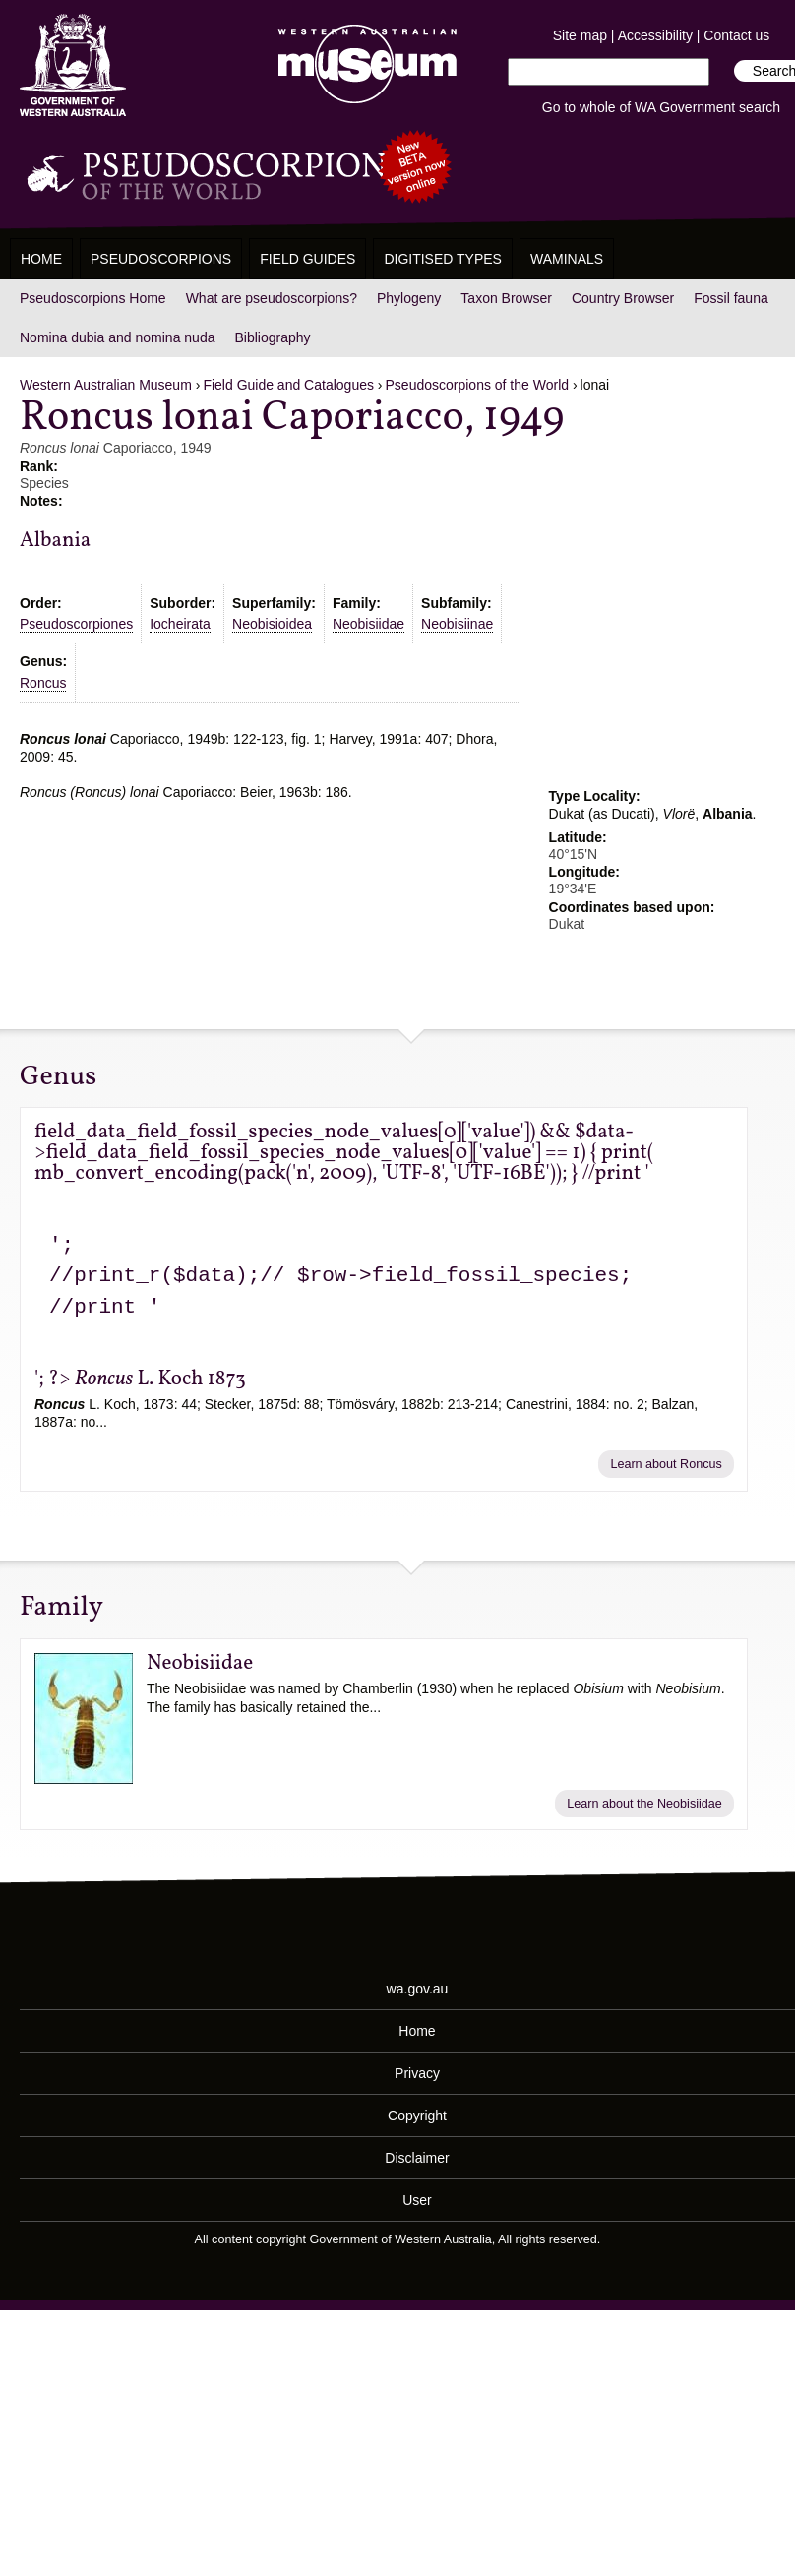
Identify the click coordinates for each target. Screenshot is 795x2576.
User (417, 2200)
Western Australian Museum (363, 65)
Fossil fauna (730, 298)
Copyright (417, 2115)
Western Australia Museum (73, 65)
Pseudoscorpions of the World (478, 385)
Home (41, 259)
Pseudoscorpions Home (93, 298)
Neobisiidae (368, 624)
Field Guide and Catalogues (288, 385)
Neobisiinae (457, 624)
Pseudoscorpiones (76, 624)
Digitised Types (443, 259)
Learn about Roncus (665, 1464)
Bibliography (272, 337)
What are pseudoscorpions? (271, 298)
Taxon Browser (506, 298)
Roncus (43, 683)
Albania (55, 540)
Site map (580, 35)
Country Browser (623, 298)
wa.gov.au (418, 1988)
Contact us (736, 35)
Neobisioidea (272, 624)
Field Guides (307, 259)
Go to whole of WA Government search (661, 107)
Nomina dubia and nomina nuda (117, 337)
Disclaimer (417, 2158)
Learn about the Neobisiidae (644, 1803)
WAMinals (566, 259)
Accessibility (655, 35)
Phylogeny (409, 298)
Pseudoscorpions (161, 259)
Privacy (417, 2073)
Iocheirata (180, 624)
